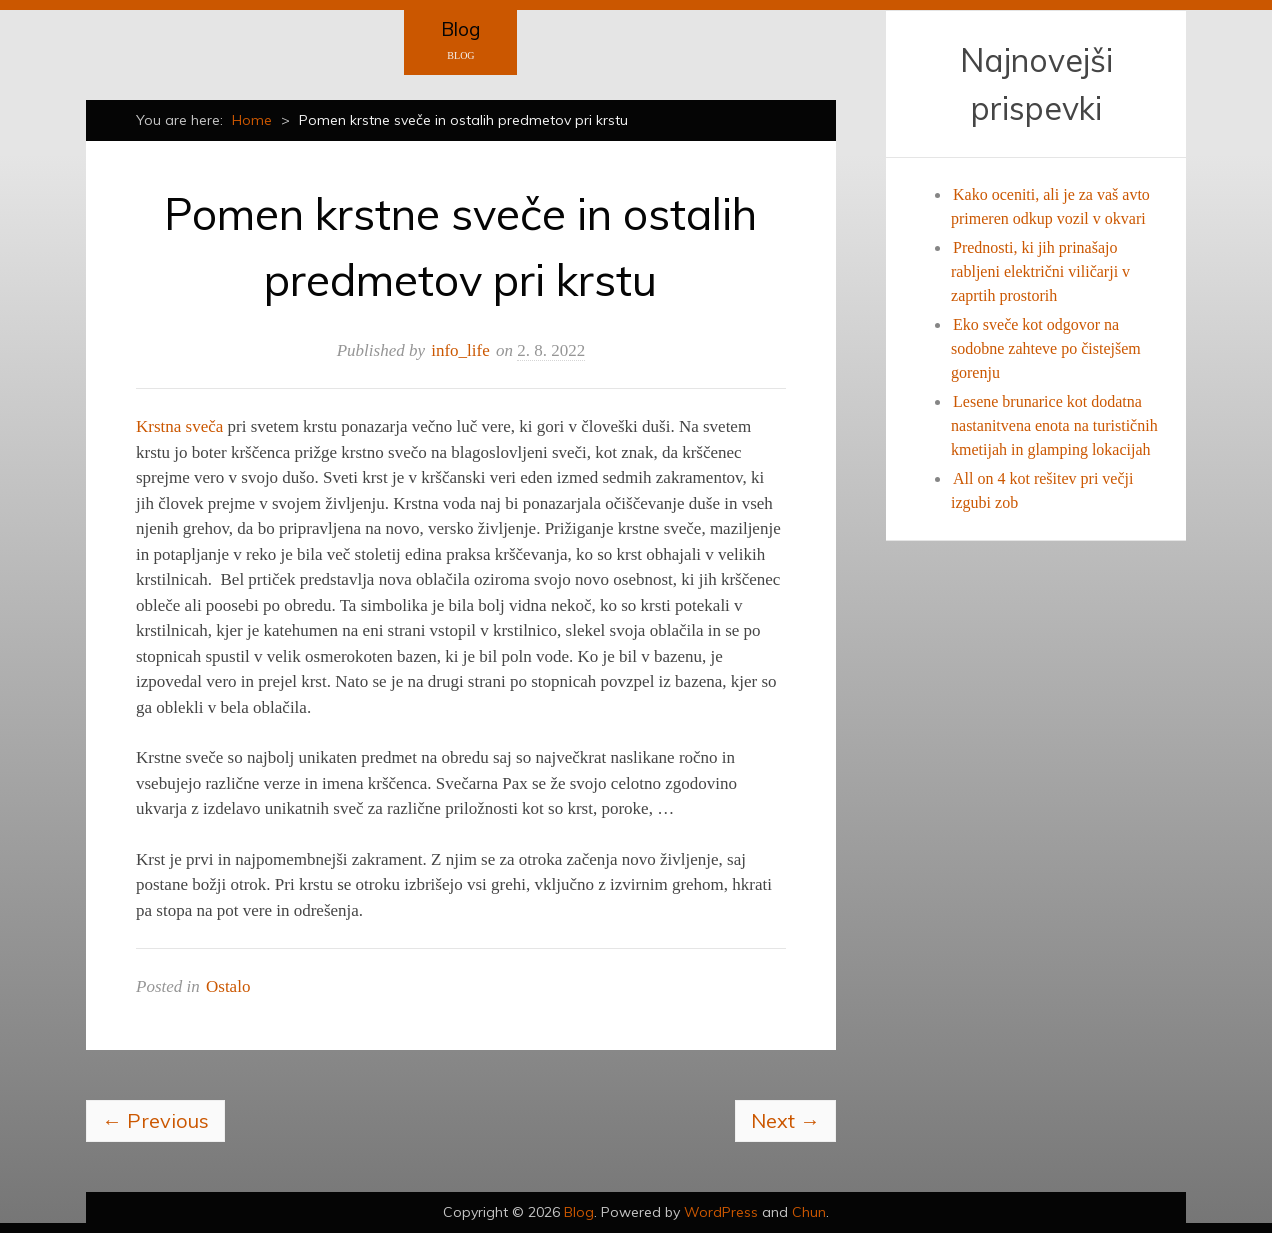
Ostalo (228, 986)
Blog (460, 29)
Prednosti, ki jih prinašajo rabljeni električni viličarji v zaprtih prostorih (1040, 271)
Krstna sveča (179, 426)
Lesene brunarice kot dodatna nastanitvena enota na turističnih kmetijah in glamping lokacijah (1054, 425)
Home (252, 120)
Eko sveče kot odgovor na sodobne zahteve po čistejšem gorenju (1046, 348)
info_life (460, 350)
